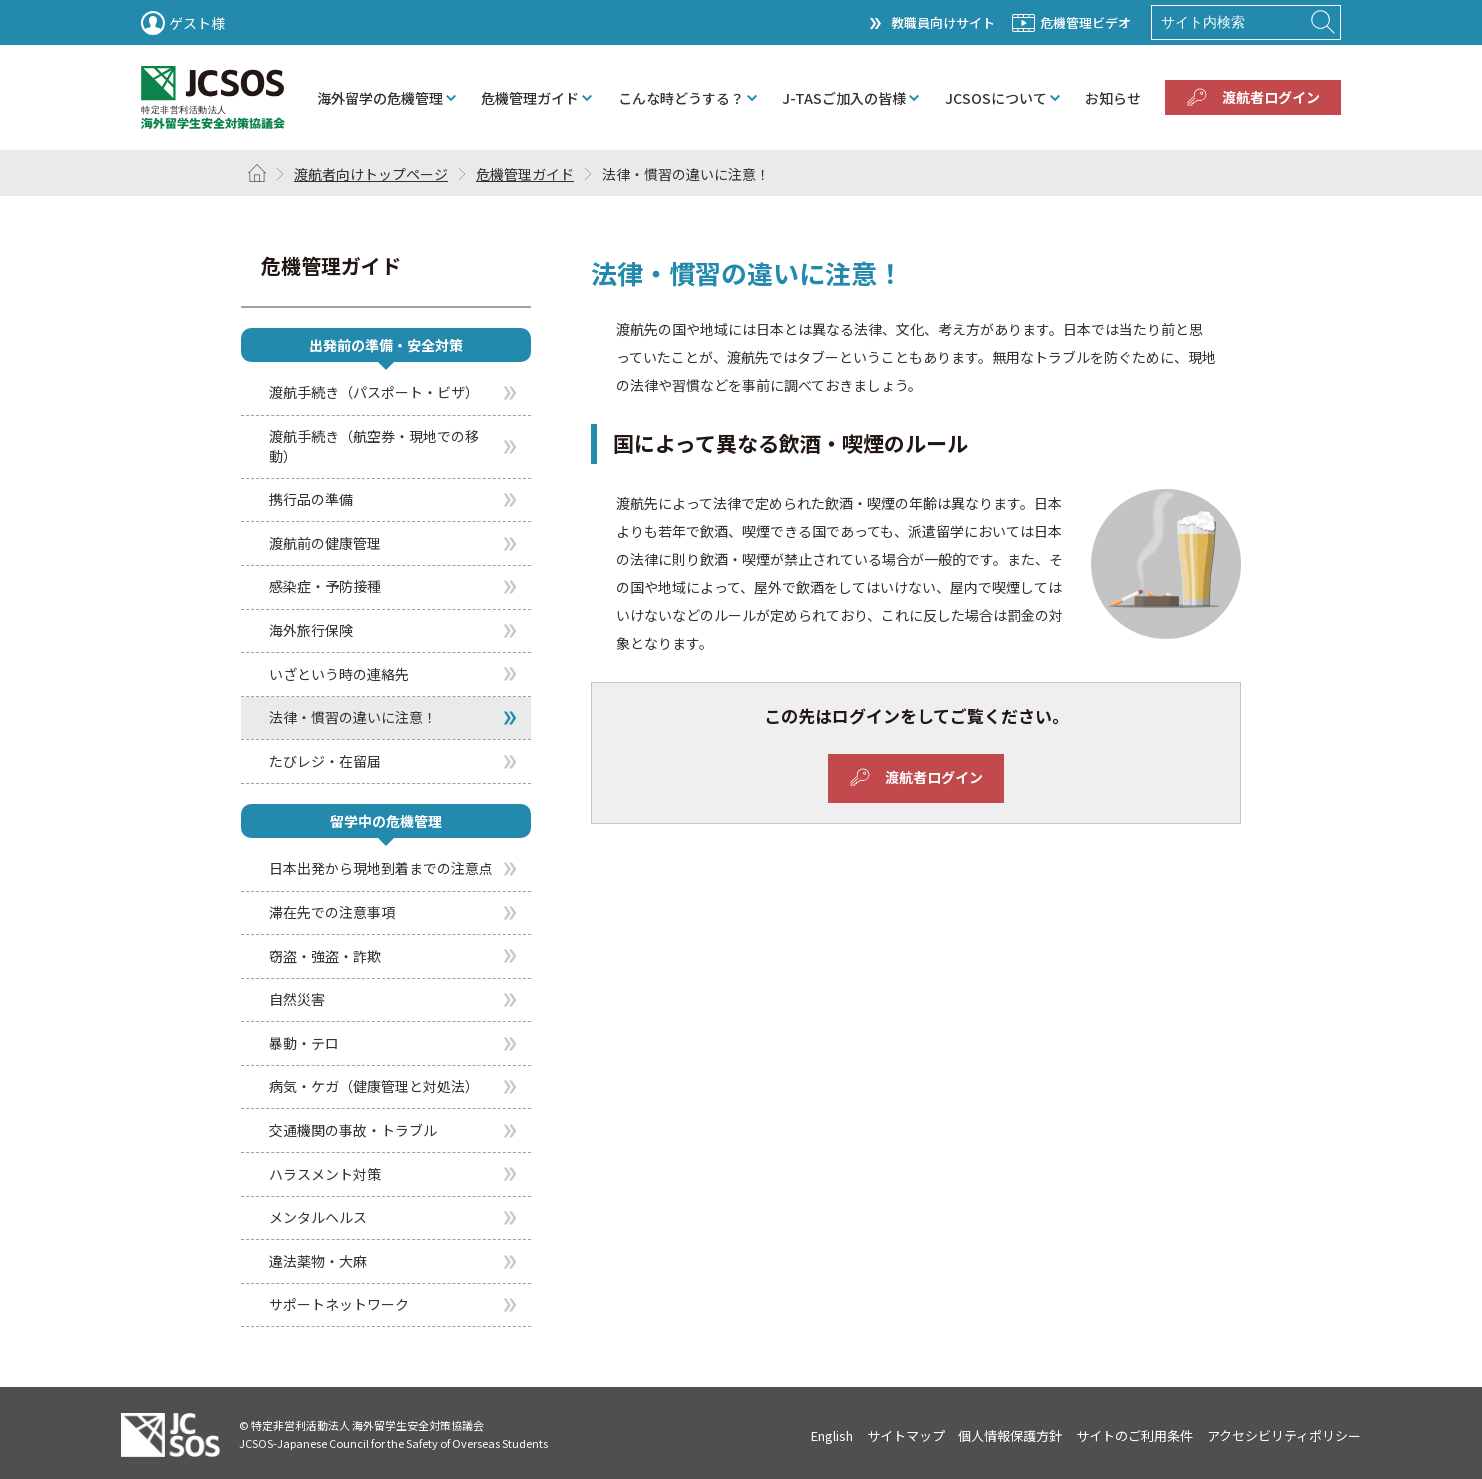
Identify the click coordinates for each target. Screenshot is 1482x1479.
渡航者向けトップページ (371, 174)
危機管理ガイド (525, 174)
